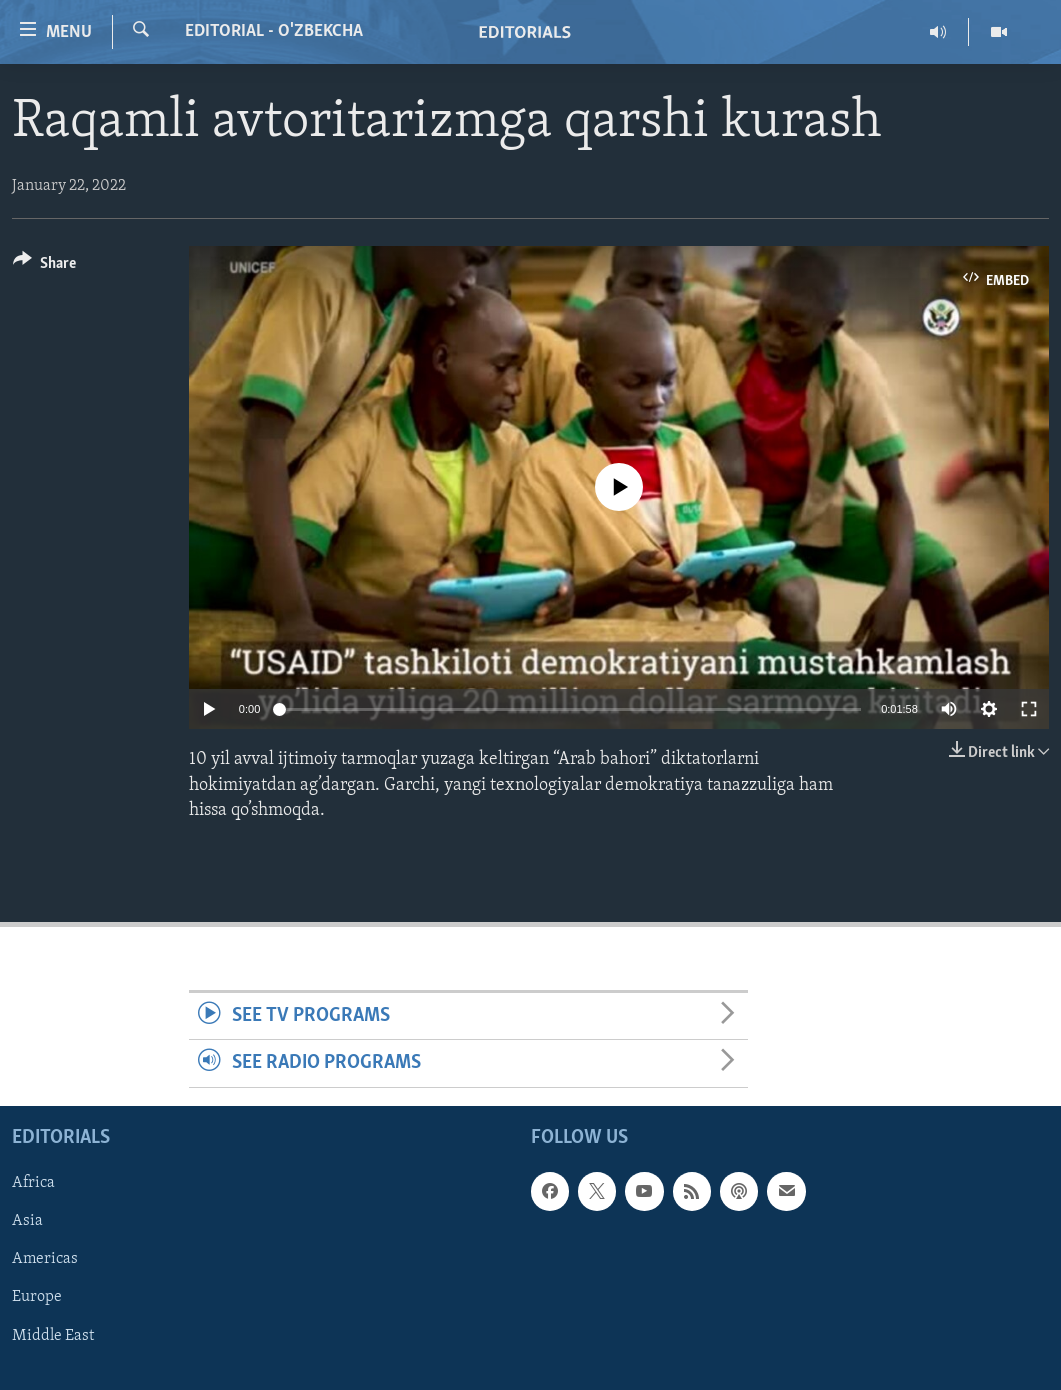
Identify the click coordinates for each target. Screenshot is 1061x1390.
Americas (45, 1259)
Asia (27, 1221)
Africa (33, 1183)
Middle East (53, 1335)
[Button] (44, 266)
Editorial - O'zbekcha (274, 31)
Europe (37, 1297)
